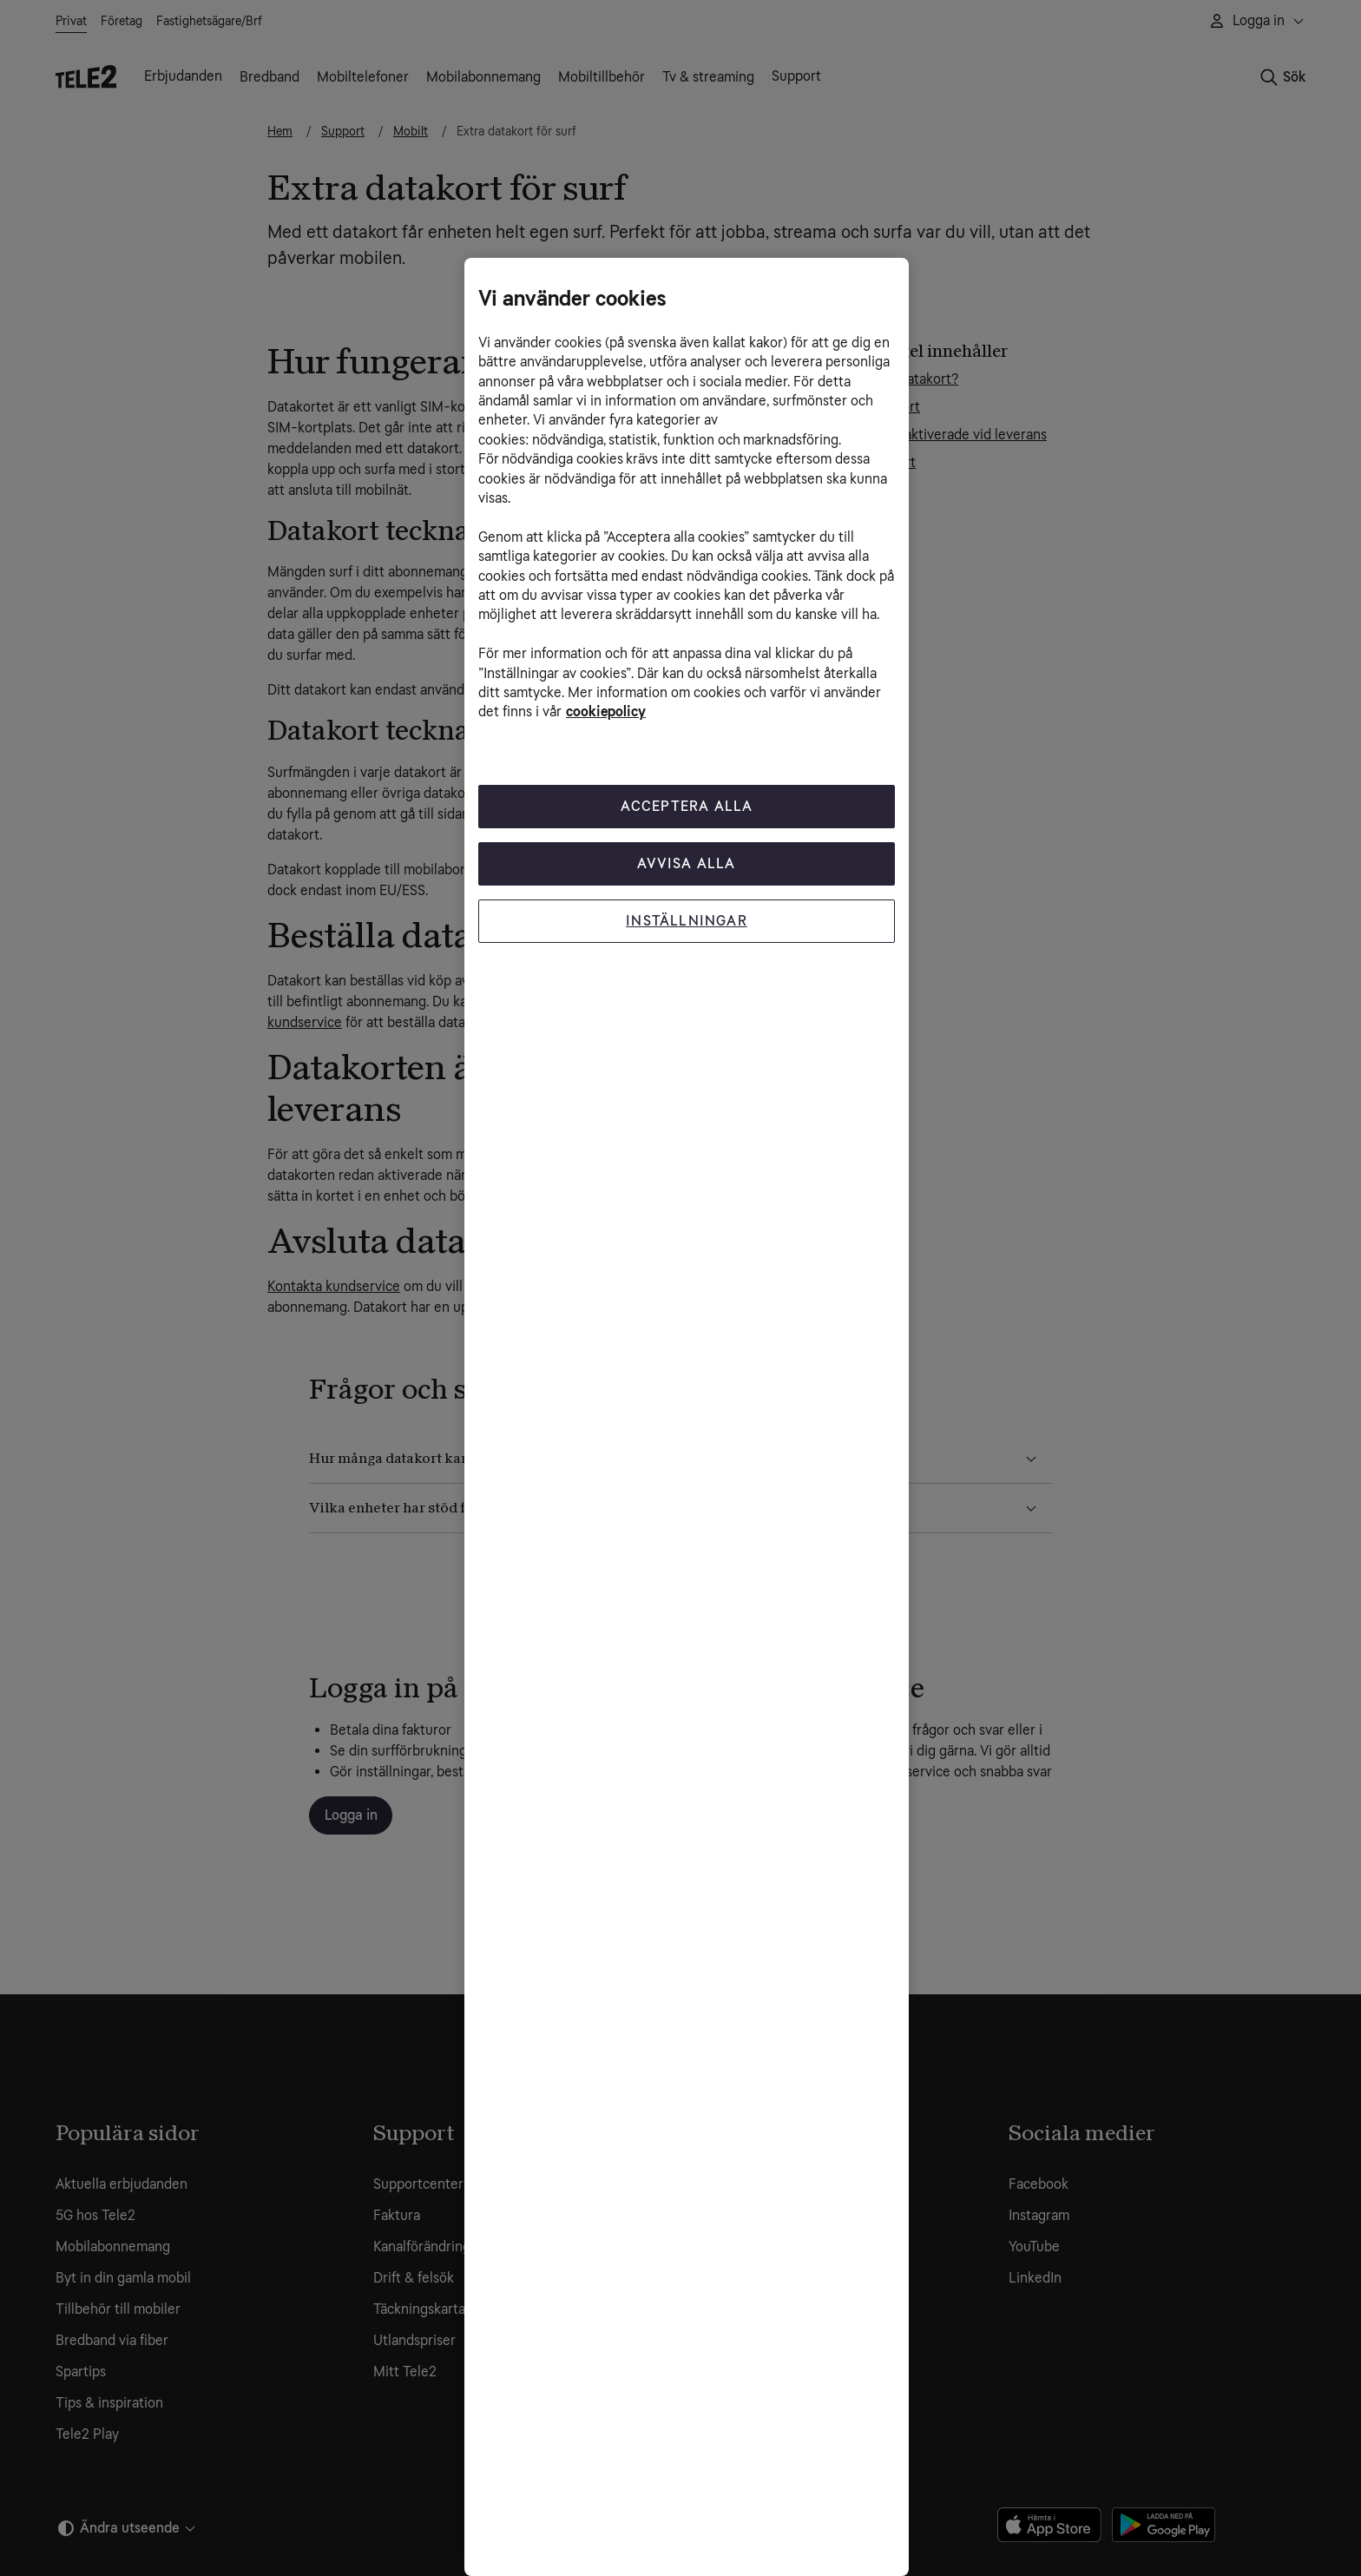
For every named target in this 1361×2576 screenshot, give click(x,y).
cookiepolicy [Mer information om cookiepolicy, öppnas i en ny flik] (606, 711)
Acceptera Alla (687, 806)
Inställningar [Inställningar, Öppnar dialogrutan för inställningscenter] (686, 920)
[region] (686, 1417)
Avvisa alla (686, 863)
